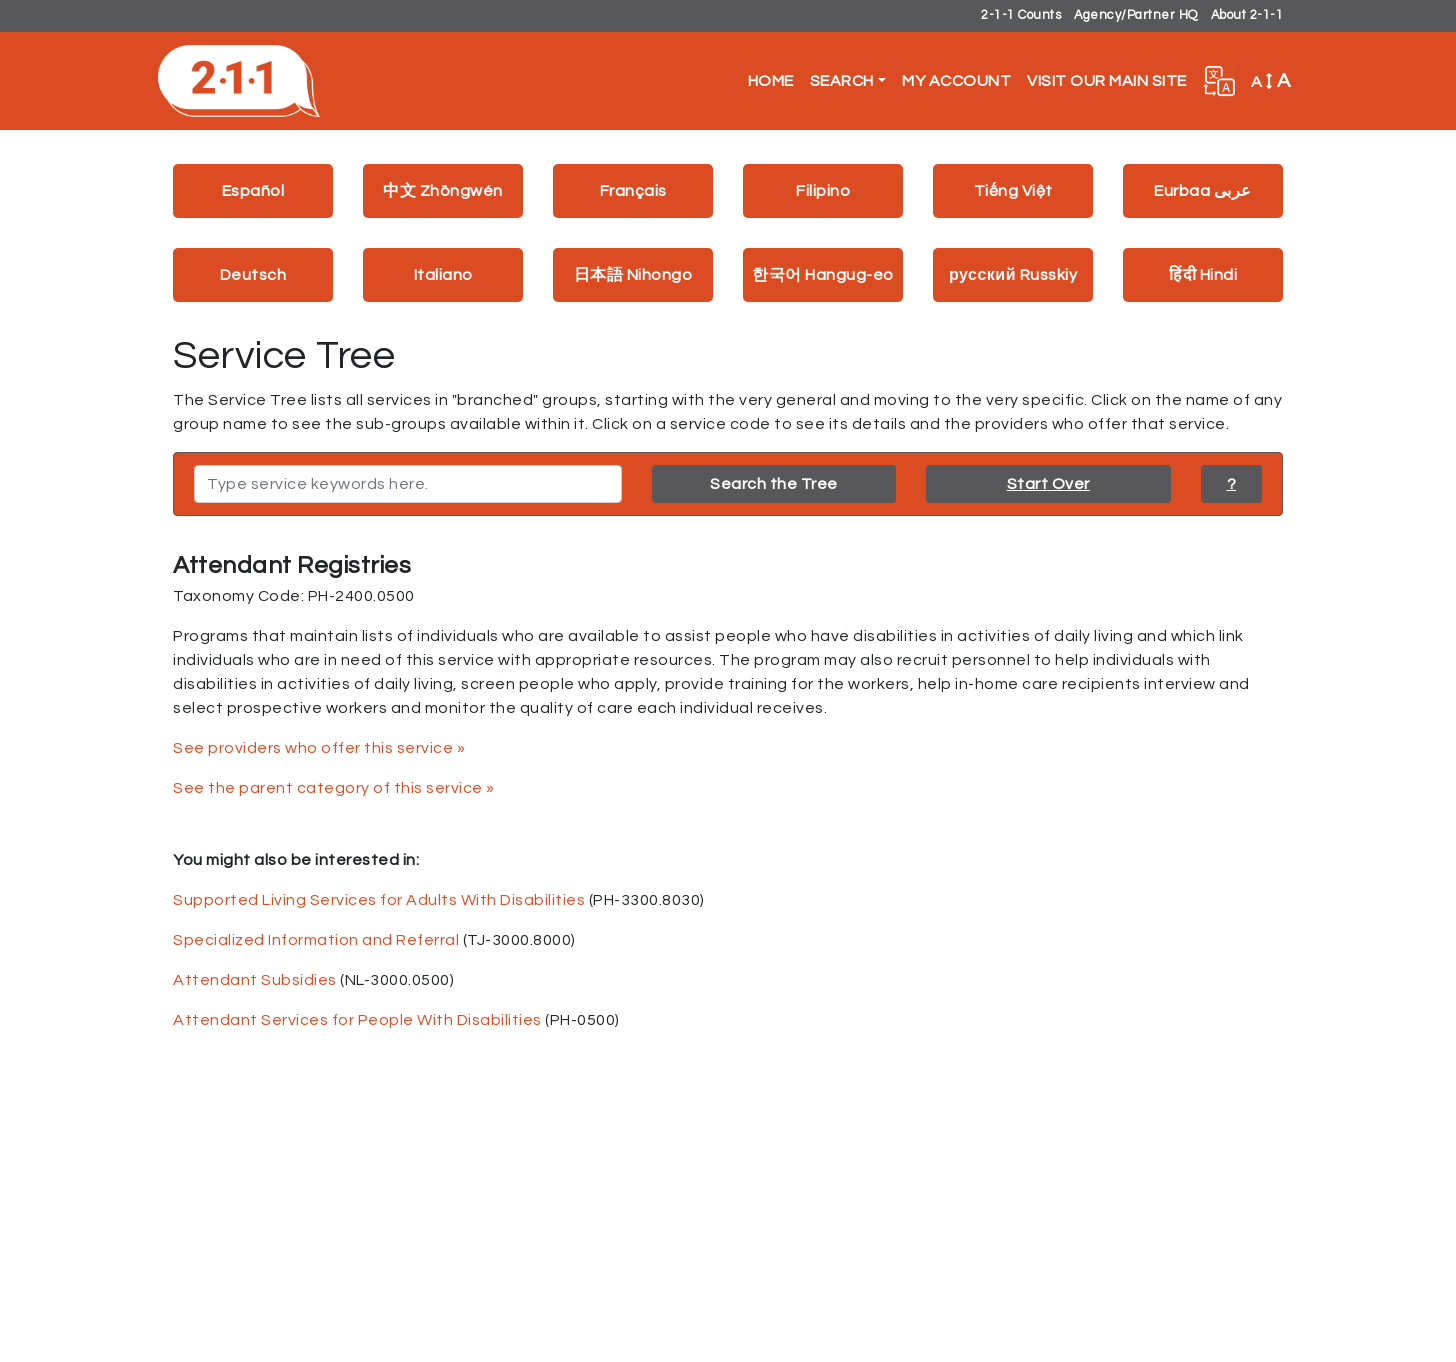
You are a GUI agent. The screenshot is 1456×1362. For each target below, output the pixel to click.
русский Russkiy (1013, 275)
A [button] (1271, 81)
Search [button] (842, 81)
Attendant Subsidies (255, 980)
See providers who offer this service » (319, 748)
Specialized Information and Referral (316, 940)
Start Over (1048, 484)
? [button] (1232, 484)
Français (633, 191)
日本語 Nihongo (633, 275)
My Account (956, 81)
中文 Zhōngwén (443, 191)
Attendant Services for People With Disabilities (357, 1020)
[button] (1219, 81)
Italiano (443, 275)
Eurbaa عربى (1203, 191)
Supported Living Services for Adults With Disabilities (379, 900)
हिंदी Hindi (1203, 275)
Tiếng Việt (1013, 191)
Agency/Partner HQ (1136, 15)
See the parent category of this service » (334, 788)
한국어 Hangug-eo (823, 275)
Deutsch (253, 275)
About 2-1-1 (1247, 15)
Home (771, 81)
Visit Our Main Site (1107, 81)
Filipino (823, 191)
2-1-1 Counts (1021, 15)
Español (253, 191)
